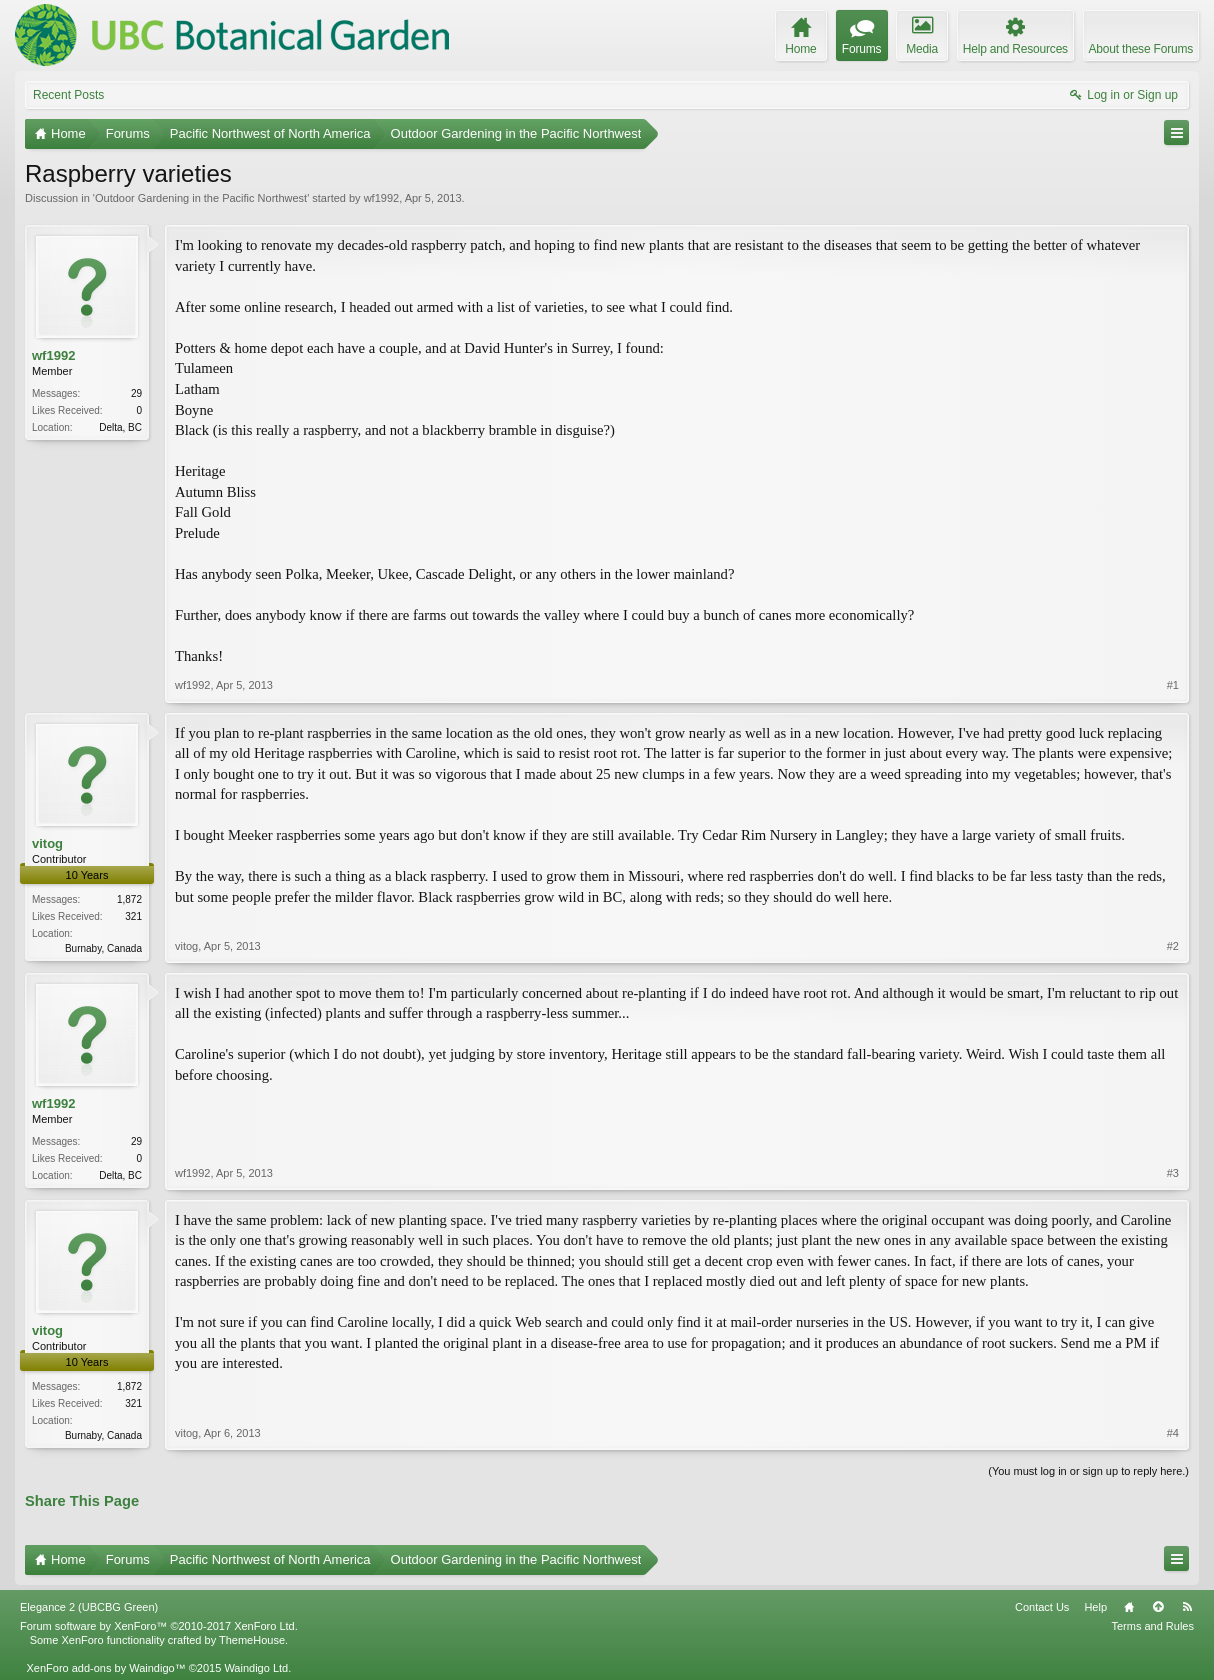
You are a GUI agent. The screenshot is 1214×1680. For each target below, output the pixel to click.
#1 (1173, 685)
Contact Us (1042, 1607)
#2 (1173, 946)
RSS (1187, 1607)
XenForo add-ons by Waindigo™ (105, 1668)
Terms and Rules (1152, 1626)
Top (1158, 1607)
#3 (1173, 1173)
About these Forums (1141, 49)
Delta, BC (120, 427)
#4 (1173, 1433)
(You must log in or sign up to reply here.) (1088, 1471)
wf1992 (381, 198)
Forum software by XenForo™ (159, 1626)
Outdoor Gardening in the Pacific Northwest (201, 198)
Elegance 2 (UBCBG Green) (89, 1607)
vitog (47, 843)
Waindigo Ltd (256, 1668)
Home (1129, 1607)
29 (136, 393)
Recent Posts (68, 95)
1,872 (129, 899)
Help (1095, 1607)
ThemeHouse (252, 1640)
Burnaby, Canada (103, 948)
